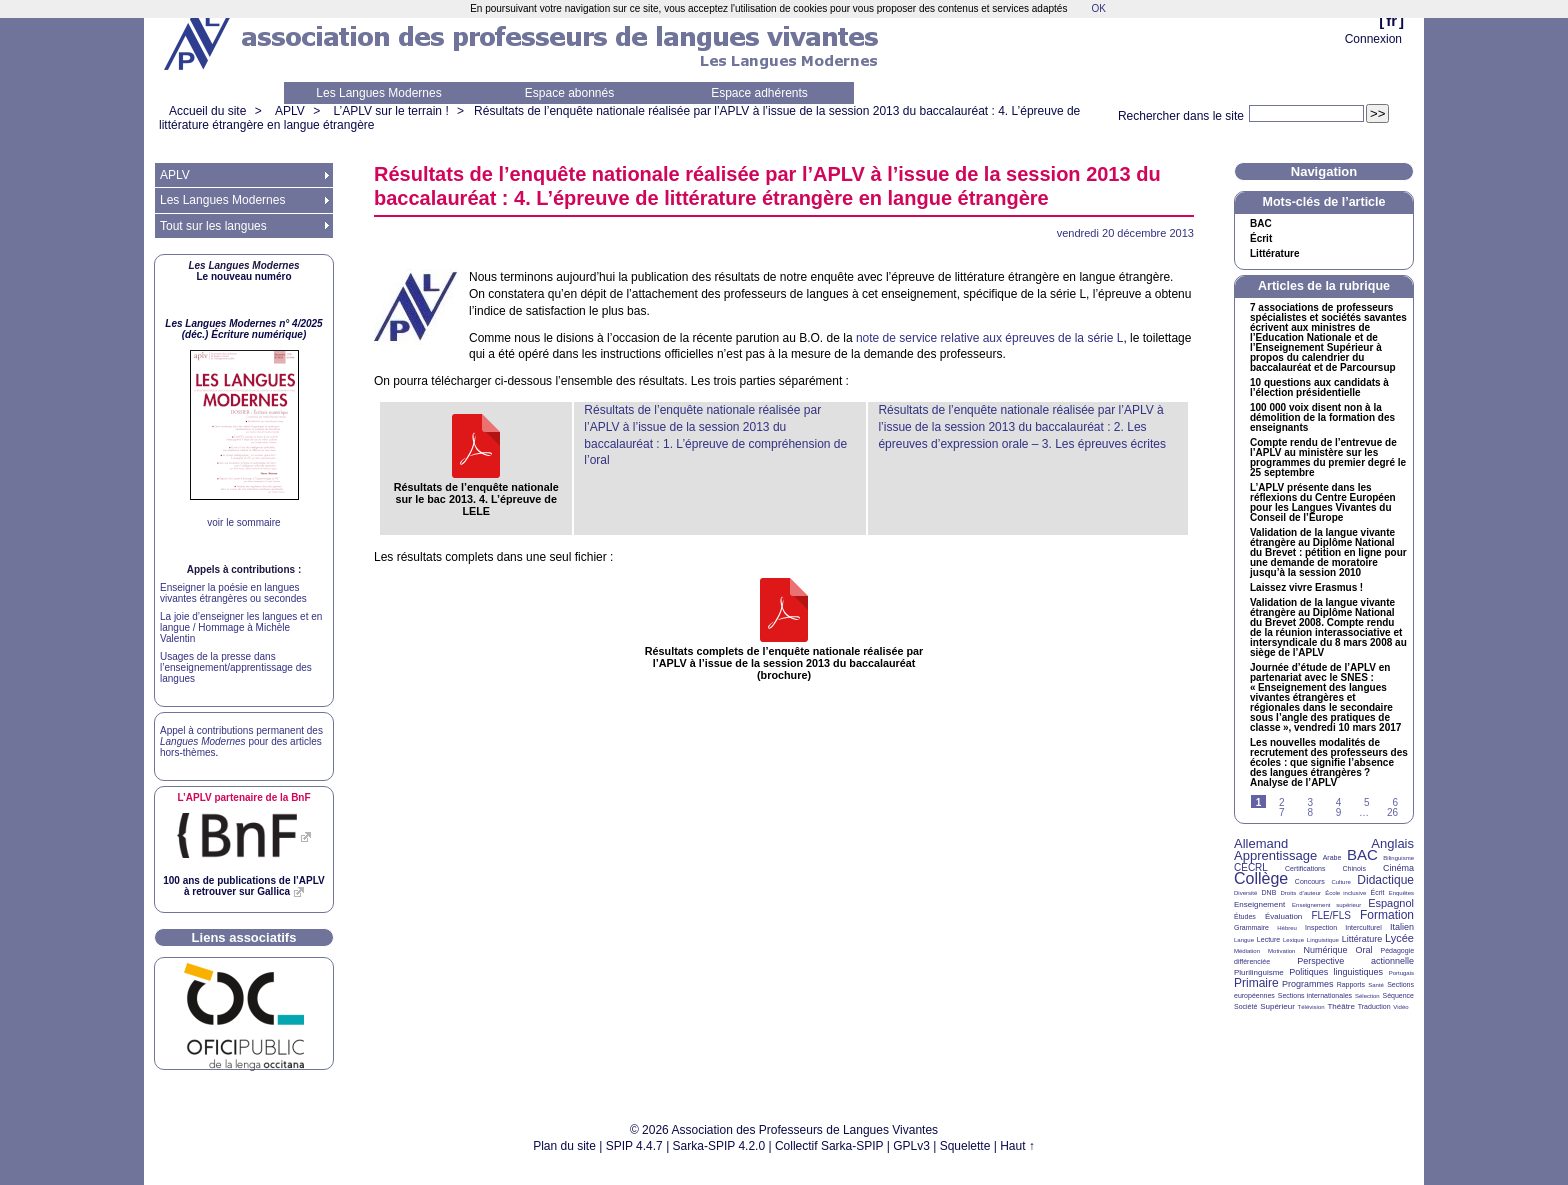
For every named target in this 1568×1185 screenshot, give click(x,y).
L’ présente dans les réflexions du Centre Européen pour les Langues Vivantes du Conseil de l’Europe (1323, 503)
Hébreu (1287, 928)
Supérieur (1277, 1006)
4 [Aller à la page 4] (1339, 802)
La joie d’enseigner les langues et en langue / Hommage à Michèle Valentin (241, 627)
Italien (1402, 927)
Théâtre (1341, 1006)
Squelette (965, 1146)
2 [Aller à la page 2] (1282, 802)
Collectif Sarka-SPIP (829, 1146)
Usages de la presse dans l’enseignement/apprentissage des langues (236, 667)
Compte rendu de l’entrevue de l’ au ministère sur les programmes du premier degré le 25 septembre (1328, 458)
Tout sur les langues (213, 226)
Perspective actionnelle (1355, 961)
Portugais (1401, 973)
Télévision (1311, 1007)
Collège (1261, 878)
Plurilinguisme (1259, 972)
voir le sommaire (243, 522)
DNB (1269, 892)
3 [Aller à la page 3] (1310, 802)
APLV (290, 111)
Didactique (1385, 880)
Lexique (1293, 940)
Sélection (1367, 996)
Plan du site (564, 1146)
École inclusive (1345, 893)
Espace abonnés (569, 93)
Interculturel (1363, 927)
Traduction (1374, 1006)
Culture (1340, 882)
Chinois (1354, 868)
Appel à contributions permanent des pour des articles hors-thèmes (241, 741)
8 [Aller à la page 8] (1310, 812)
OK (1098, 8)
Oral (1364, 950)
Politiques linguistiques (1336, 972)
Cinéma (1398, 868)
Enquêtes (1401, 893)
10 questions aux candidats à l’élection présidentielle (1319, 388)
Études (1245, 916)
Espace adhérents (759, 93)
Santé (1376, 985)
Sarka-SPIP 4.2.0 (719, 1146)
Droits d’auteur (1301, 893)
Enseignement (1259, 904)
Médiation (1247, 951)
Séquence (1398, 995)
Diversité (1245, 893)
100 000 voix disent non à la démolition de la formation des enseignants (1322, 418)
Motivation (1281, 951)
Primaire (1256, 983)
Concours (1310, 881)
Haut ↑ (1017, 1146)
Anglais (1392, 843)
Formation (1387, 915)
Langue (1244, 940)
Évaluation (1283, 916)
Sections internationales (1315, 995)
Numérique (1325, 950)
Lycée (1399, 938)
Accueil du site (207, 111)
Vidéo (1400, 1007)
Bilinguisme (1398, 858)
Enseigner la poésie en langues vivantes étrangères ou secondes (233, 593)
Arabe (1332, 857)
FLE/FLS (1330, 915)
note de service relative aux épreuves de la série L (990, 338)
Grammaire (1251, 927)
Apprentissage (1275, 855)
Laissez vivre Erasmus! (1306, 588)
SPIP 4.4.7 (634, 1146)
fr (1391, 20)
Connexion (1373, 39)
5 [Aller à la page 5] (1367, 802)
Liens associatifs (244, 937)
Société (1245, 1006)
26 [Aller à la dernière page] (1392, 812)
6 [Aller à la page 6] (1395, 802)
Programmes (1308, 984)
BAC (1362, 854)
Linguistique (1323, 940)
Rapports (1351, 984)
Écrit (1261, 239)
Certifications (1305, 868)
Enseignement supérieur (1326, 905)
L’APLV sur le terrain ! (391, 111)
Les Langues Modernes (378, 93)
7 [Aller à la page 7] (1282, 812)
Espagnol (1391, 903)
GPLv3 (911, 1146)
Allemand (1261, 843)
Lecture (1268, 939)
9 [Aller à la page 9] (1339, 812)
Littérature (1274, 254)
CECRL (1251, 867)
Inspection (1321, 927)
